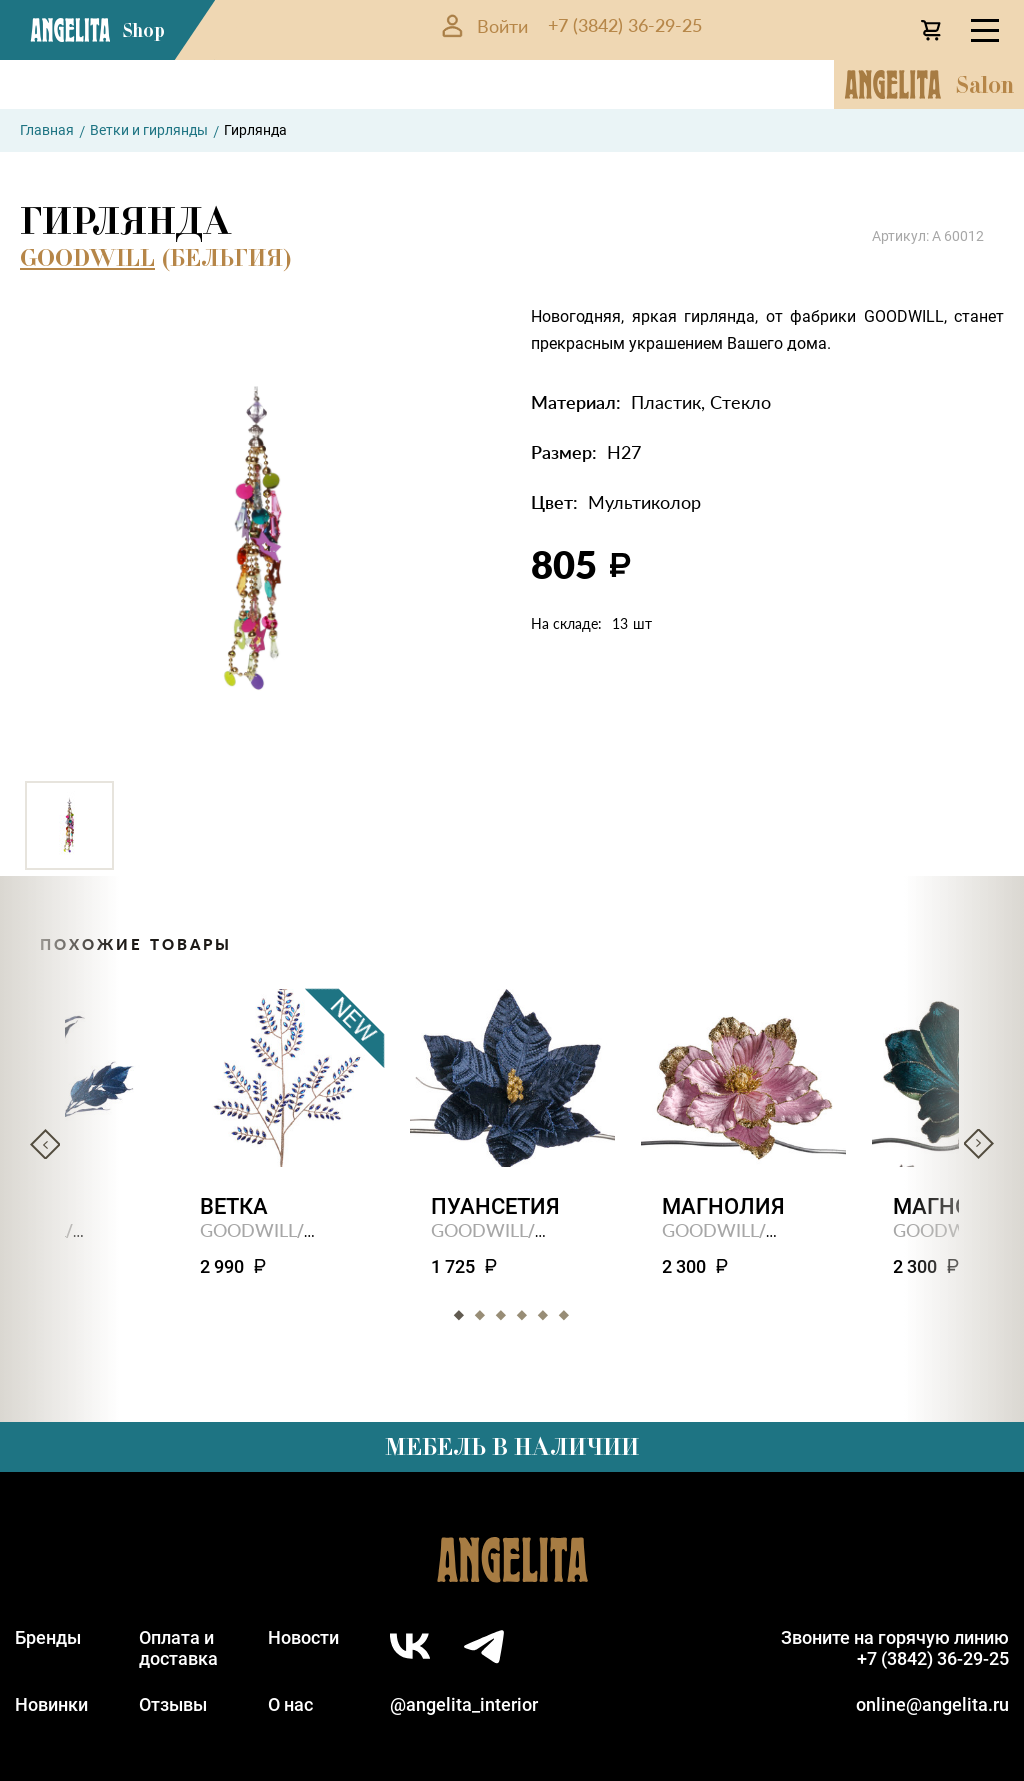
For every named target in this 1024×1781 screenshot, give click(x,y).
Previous (45, 1144)
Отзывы (173, 1704)
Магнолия (723, 1206)
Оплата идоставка (178, 1648)
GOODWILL (87, 257)
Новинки (51, 1704)
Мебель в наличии (512, 1446)
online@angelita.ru (932, 1704)
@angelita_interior (464, 1704)
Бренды (48, 1637)
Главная (47, 130)
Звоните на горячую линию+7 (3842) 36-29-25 (895, 1648)
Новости (303, 1637)
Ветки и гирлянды (149, 130)
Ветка (234, 1206)
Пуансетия (495, 1206)
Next (979, 1144)
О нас (290, 1704)
